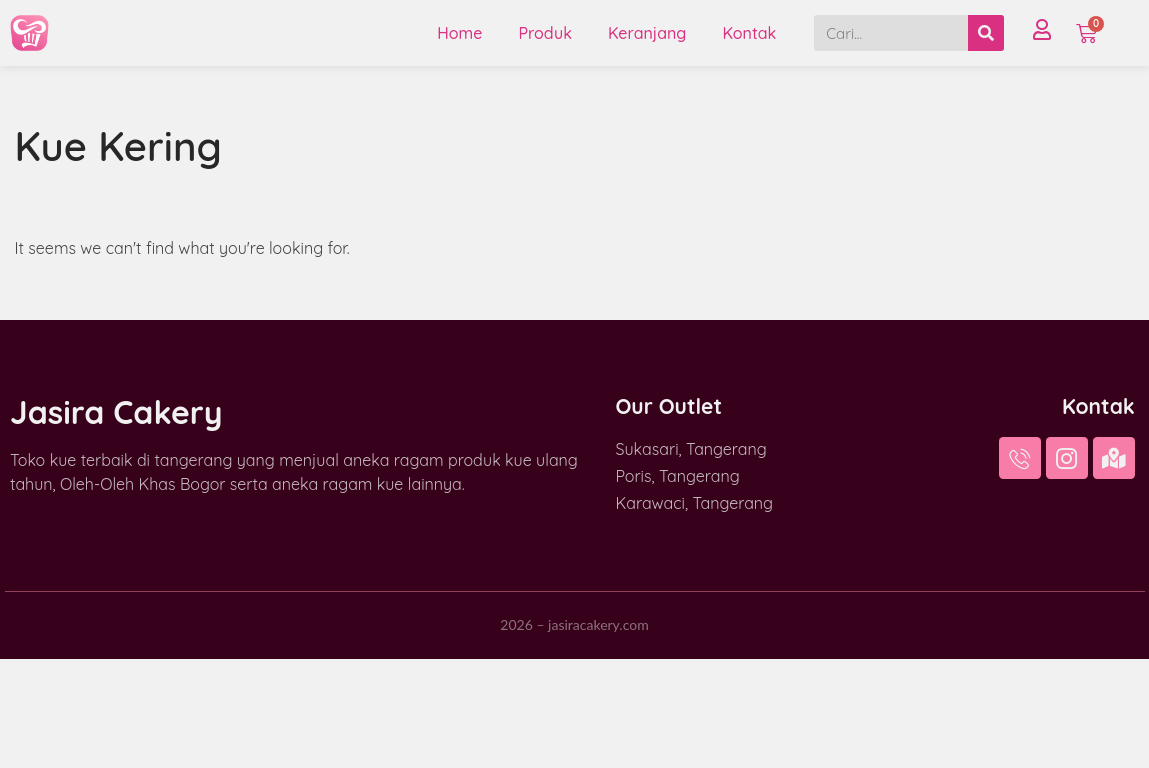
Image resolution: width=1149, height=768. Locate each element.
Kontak (749, 33)
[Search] (986, 33)
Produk (544, 33)
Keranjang (647, 33)
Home (459, 33)
